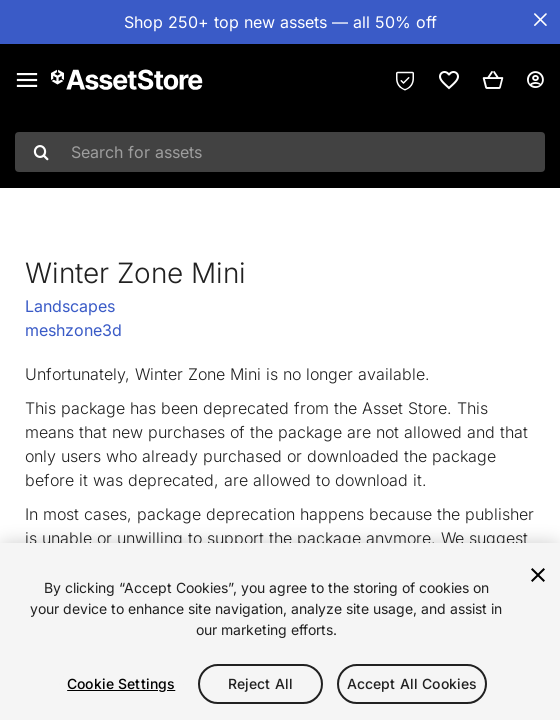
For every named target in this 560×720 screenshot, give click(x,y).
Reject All (260, 683)
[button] (493, 80)
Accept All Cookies (412, 683)
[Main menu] (27, 80)
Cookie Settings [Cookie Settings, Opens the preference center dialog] (121, 683)
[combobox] (280, 152)
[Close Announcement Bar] (540, 20)
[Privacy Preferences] (405, 80)
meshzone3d (73, 330)
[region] (280, 631)
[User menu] (535, 80)
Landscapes (70, 306)
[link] (449, 80)
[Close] (538, 575)
